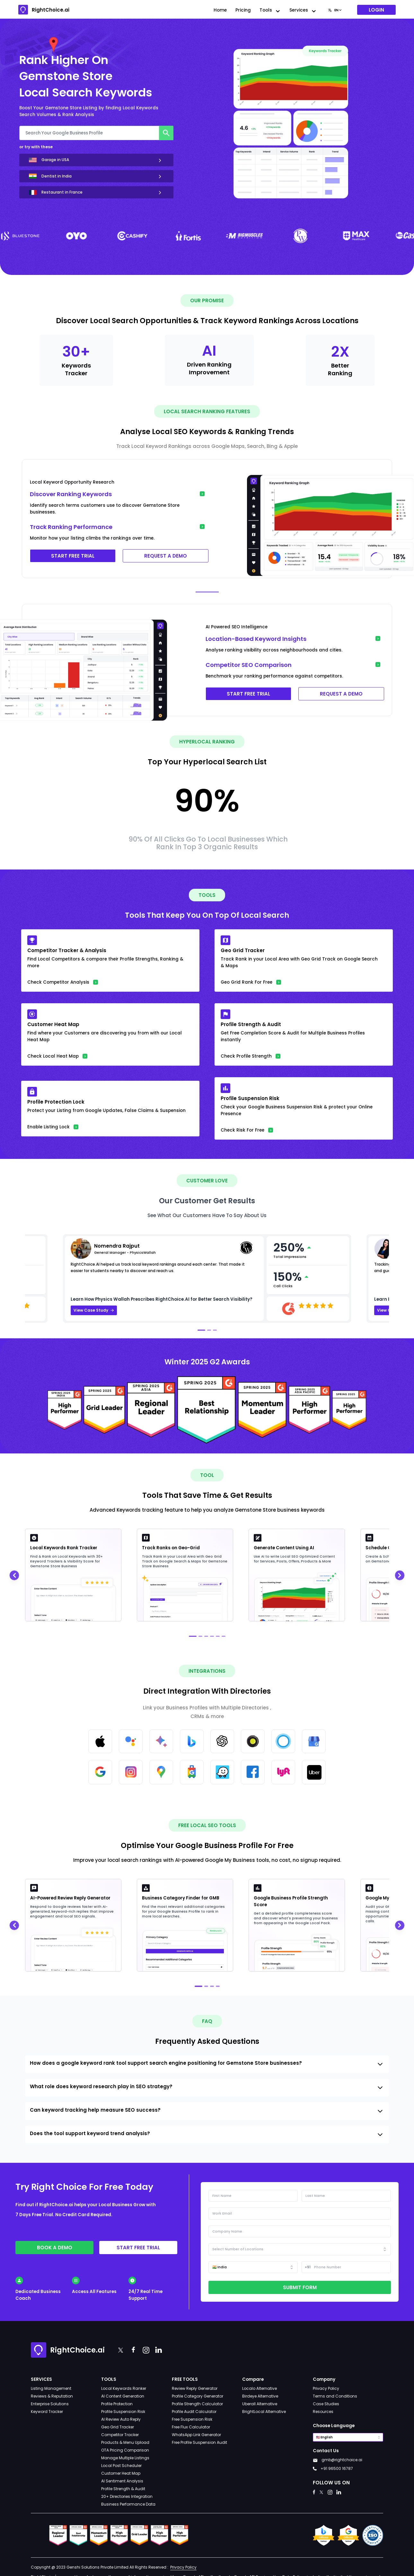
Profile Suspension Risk (123, 2411)
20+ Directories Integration (127, 2496)
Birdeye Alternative (260, 2396)
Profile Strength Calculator (197, 2404)
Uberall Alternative (259, 2404)
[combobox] (335, 10)
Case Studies (326, 2404)
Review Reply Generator (194, 2388)
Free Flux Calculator (191, 2427)
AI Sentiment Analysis (122, 2481)
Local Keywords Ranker (123, 2388)
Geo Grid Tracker (117, 2427)
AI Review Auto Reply (121, 2419)
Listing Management (51, 2388)
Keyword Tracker (47, 2411)
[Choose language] (335, 10)
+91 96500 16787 (337, 2468)
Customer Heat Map (120, 2473)
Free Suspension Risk (192, 2419)
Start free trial (138, 2247)
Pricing (243, 10)
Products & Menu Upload (125, 2442)
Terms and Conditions (335, 2396)
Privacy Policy (326, 2388)
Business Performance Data (128, 2504)
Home (220, 10)
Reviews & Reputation (52, 2396)
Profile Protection (117, 2404)
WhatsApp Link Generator (196, 2434)
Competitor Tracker (120, 2434)
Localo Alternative (259, 2388)
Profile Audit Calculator (194, 2411)
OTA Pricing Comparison (125, 2450)
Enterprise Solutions (50, 2404)
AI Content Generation (122, 2396)
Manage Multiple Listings (125, 2458)
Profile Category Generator (197, 2396)
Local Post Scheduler (121, 2465)
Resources (323, 2411)
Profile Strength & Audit (123, 2488)
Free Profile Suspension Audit (199, 2442)
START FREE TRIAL (72, 555)
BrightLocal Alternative (264, 2411)
